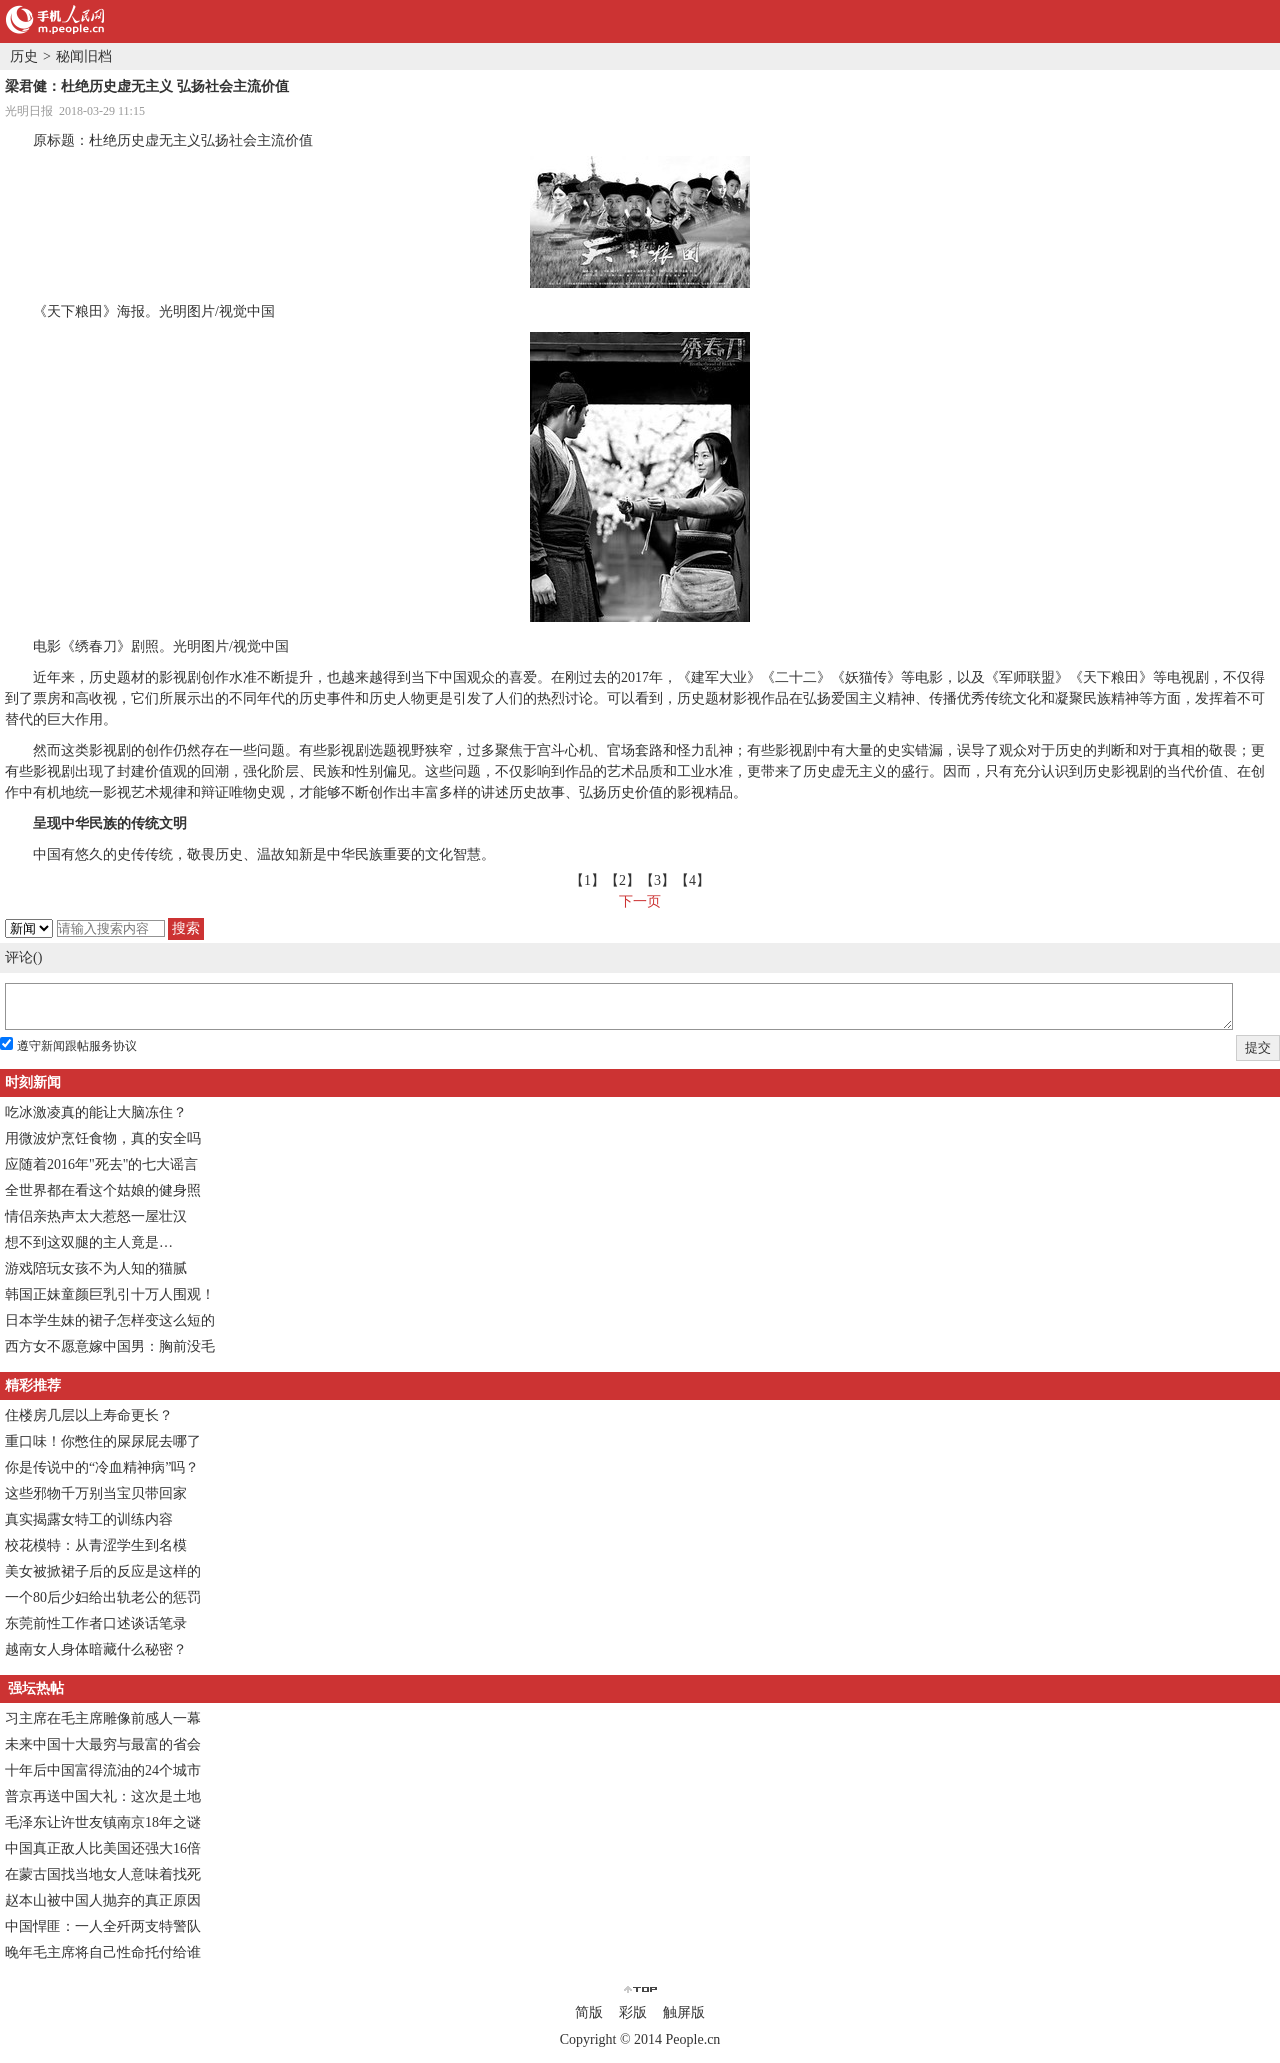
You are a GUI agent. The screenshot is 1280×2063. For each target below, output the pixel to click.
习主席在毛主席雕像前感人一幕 (103, 1718)
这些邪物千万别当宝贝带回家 (96, 1493)
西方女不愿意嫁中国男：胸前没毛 (110, 1346)
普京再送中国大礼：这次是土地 (103, 1796)
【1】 (587, 880)
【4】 (692, 880)
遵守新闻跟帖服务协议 (77, 1046)
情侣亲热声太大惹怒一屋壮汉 (96, 1216)
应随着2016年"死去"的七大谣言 (101, 1164)
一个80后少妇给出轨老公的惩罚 (103, 1597)
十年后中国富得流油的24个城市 (103, 1770)
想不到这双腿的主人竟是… (89, 1242)
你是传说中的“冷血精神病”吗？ (102, 1467)
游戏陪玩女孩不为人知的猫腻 (96, 1268)
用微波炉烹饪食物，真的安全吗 (103, 1138)
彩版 (633, 2012)
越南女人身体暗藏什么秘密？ (96, 1649)
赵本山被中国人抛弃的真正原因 (103, 1900)
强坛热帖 (36, 1688)
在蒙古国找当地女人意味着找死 (103, 1874)
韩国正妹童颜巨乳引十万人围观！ (110, 1294)
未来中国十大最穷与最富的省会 (103, 1744)
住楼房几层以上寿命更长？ (89, 1415)
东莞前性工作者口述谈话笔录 (96, 1623)
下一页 (640, 901)
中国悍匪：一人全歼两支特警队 (103, 1926)
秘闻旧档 (84, 56)
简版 (589, 2012)
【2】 (622, 880)
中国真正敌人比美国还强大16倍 (103, 1848)
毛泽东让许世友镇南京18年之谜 (103, 1822)
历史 (24, 56)
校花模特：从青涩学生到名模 (96, 1545)
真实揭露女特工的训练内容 (89, 1519)
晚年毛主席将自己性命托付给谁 (103, 1952)
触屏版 (684, 2012)
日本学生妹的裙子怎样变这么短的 (110, 1320)
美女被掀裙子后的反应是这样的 (103, 1571)
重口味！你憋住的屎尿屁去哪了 (103, 1441)
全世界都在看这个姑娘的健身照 (103, 1190)
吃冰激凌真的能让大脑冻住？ (96, 1112)
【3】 (657, 880)
